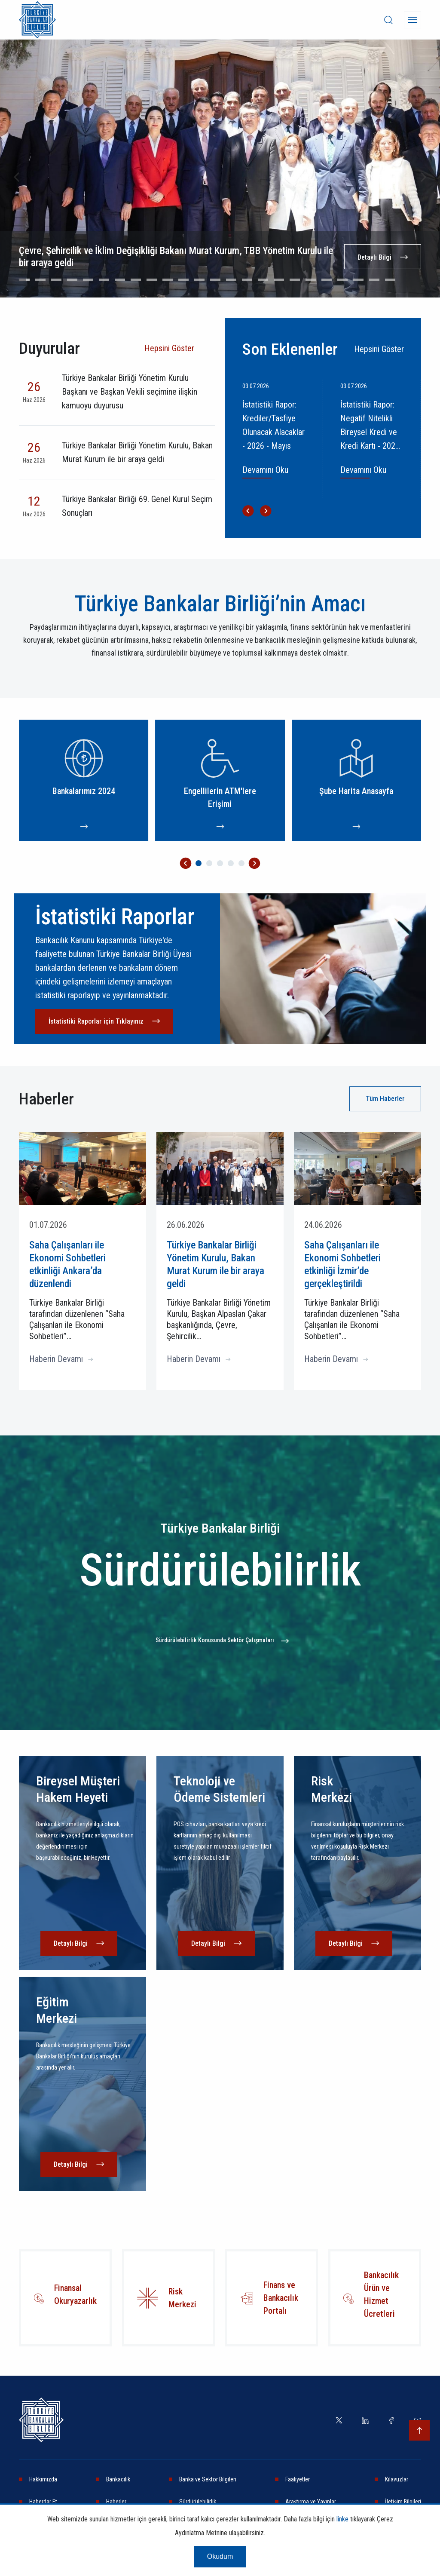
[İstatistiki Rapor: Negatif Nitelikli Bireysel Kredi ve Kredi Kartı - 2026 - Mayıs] (377, 439)
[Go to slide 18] (295, 280)
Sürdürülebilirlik (197, 2501)
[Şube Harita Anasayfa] (356, 780)
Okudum (220, 2556)
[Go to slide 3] (56, 280)
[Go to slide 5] (88, 280)
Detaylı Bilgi (374, 257)
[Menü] (412, 19)
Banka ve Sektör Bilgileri (207, 2479)
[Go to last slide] (17, 177)
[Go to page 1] (199, 863)
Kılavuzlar (396, 2479)
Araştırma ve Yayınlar (310, 2501)
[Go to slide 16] (263, 280)
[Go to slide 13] (215, 280)
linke (342, 2519)
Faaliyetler (297, 2479)
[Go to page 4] (231, 863)
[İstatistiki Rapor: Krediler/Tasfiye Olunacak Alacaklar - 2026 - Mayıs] (279, 439)
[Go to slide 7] (120, 280)
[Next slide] (422, 177)
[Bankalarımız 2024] (83, 780)
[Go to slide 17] (279, 280)
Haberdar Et (43, 2501)
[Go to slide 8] (136, 280)
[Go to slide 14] (231, 280)
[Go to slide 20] (326, 280)
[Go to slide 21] (342, 280)
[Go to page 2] (209, 863)
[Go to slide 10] (167, 280)
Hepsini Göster (169, 348)
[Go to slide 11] (183, 280)
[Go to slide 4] (72, 280)
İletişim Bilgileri (403, 2501)
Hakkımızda (43, 2479)
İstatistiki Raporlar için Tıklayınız (96, 1021)
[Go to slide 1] (24, 280)
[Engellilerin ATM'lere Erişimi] (219, 780)
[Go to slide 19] (311, 280)
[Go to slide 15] (247, 280)
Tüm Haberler (385, 1099)
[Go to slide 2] (40, 280)
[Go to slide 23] (374, 280)
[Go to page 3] (220, 863)
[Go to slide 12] (199, 280)
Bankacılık (118, 2479)
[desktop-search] (388, 19)
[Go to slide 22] (358, 280)
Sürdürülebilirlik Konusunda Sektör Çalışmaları (215, 1640)
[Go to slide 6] (104, 280)
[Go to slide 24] (390, 280)
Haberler (116, 2501)
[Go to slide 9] (152, 280)
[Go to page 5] (241, 863)
